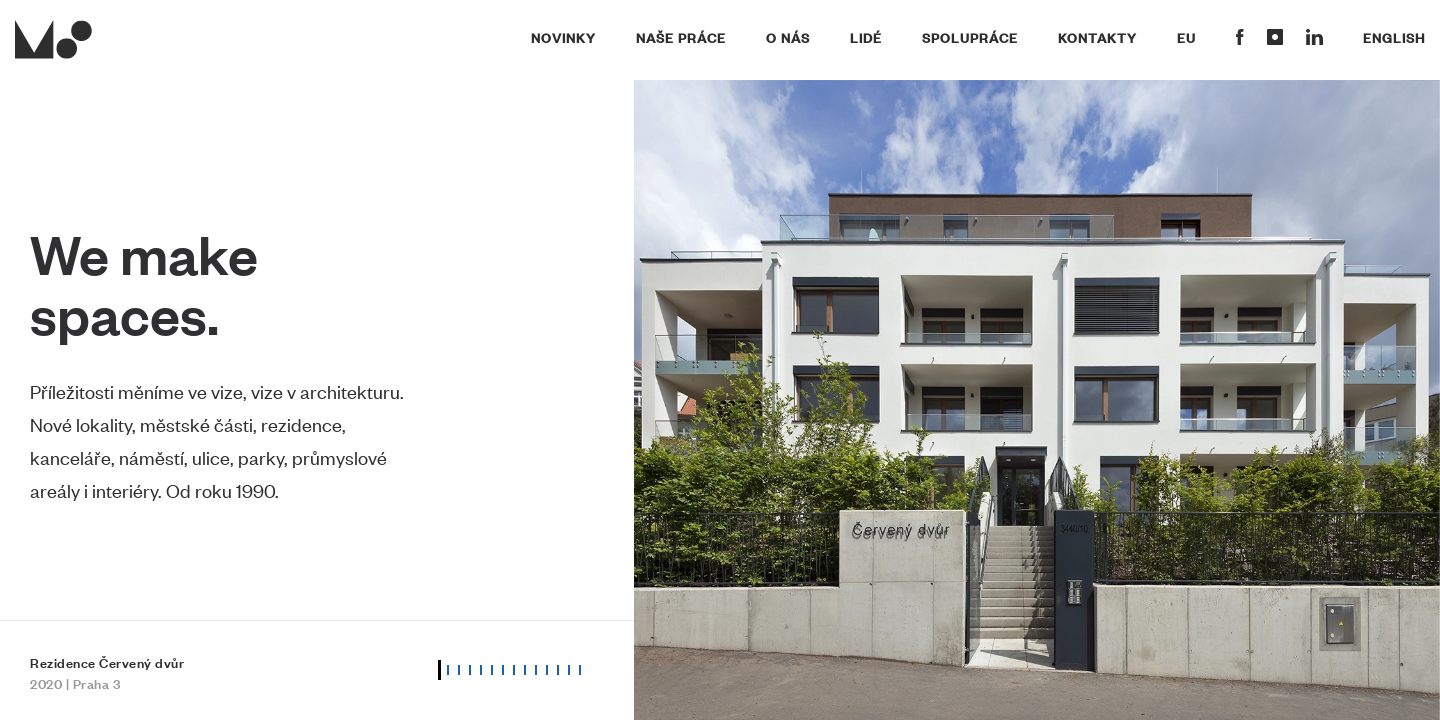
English (1394, 37)
